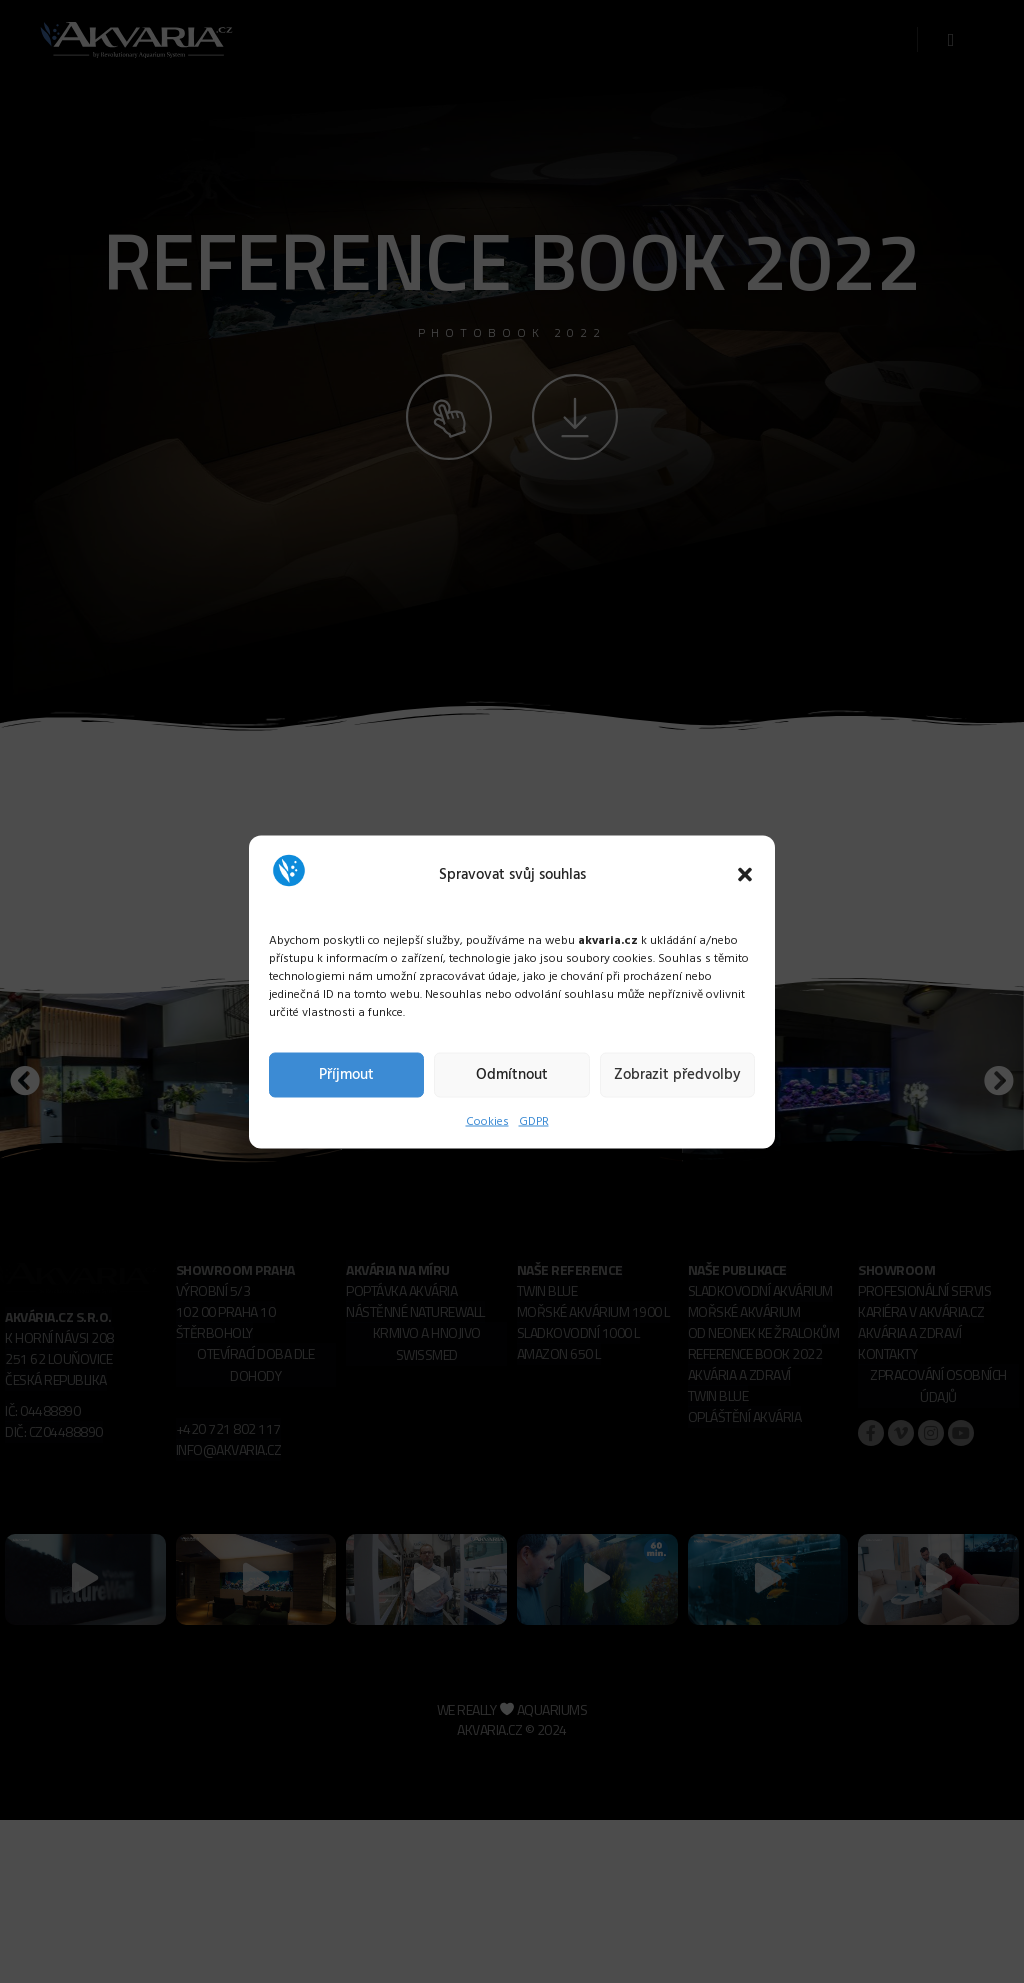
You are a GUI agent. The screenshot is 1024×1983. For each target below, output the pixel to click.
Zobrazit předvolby (677, 1075)
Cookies (487, 1121)
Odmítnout (512, 1075)
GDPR (534, 1121)
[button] (745, 875)
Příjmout (346, 1075)
